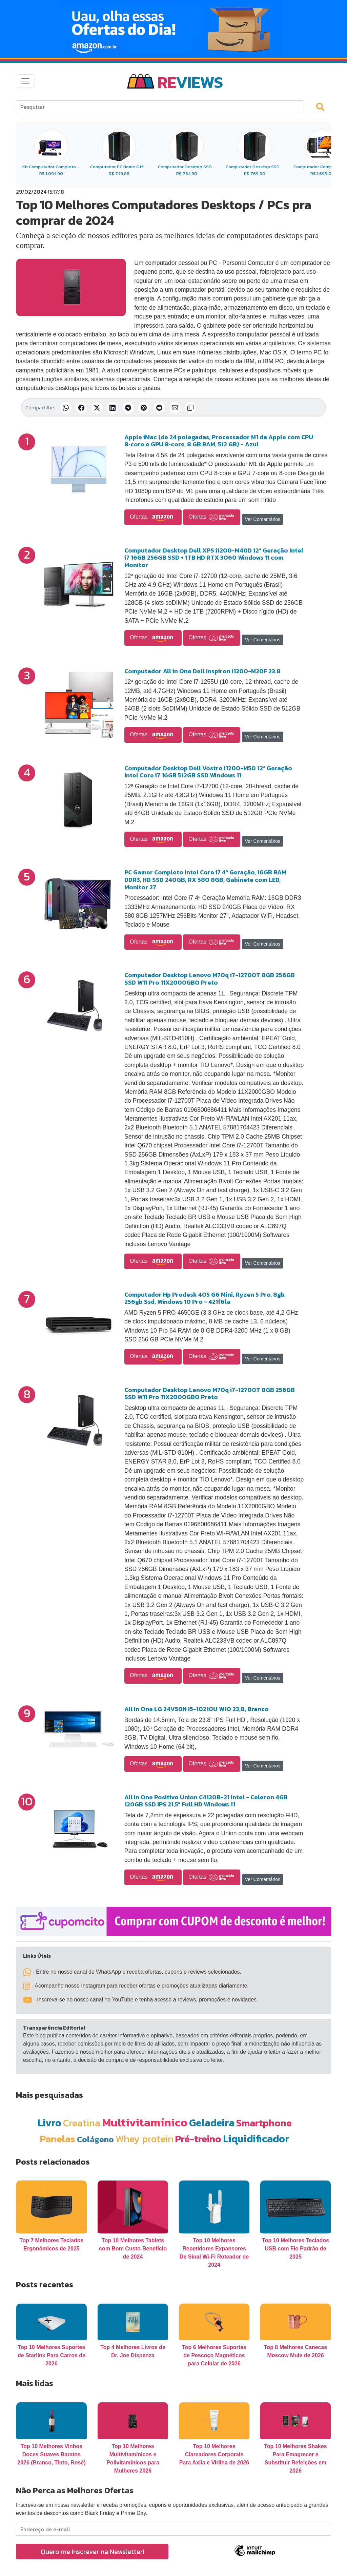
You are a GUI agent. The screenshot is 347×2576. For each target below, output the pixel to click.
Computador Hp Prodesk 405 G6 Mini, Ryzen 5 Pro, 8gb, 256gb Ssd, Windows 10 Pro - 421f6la (205, 1298)
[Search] (160, 106)
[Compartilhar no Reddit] (159, 407)
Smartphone (264, 2122)
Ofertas (153, 517)
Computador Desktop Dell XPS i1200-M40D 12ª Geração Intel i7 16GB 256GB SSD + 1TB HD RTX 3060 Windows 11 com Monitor (213, 557)
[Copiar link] (190, 407)
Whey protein (145, 2138)
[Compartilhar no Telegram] (128, 407)
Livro (49, 2122)
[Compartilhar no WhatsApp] (65, 407)
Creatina (81, 2122)
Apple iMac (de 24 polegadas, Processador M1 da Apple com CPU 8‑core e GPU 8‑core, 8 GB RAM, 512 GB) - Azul (218, 440)
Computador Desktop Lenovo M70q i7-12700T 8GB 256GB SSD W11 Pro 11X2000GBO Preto (209, 978)
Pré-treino (198, 2138)
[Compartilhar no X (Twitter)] (96, 407)
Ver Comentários (262, 519)
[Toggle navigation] (25, 81)
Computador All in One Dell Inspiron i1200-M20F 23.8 (202, 671)
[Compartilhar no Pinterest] (143, 407)
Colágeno (95, 2139)
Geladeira (211, 2122)
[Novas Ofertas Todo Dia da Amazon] (173, 29)
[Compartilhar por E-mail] (174, 407)
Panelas (57, 2138)
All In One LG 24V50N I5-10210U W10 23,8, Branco (196, 1708)
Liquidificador (256, 2138)
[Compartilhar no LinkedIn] (112, 407)
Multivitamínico (144, 2122)
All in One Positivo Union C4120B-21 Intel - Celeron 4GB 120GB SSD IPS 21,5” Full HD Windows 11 (206, 1801)
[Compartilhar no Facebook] (81, 407)
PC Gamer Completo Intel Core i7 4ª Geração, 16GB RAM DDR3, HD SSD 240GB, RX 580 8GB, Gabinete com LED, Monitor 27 (205, 879)
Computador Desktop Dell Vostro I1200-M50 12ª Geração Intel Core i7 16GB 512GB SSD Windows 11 (208, 771)
